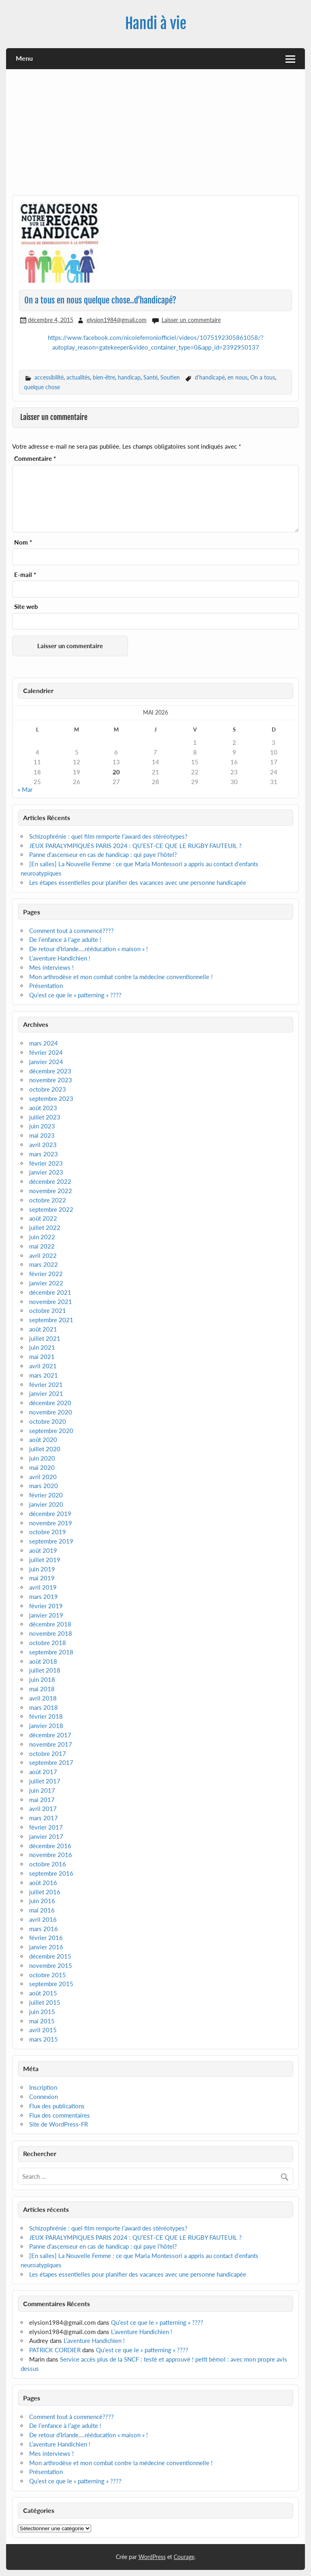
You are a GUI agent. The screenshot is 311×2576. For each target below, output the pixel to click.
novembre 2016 (50, 1854)
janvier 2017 (46, 1836)
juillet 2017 (44, 1781)
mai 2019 (42, 1578)
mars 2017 (43, 1817)
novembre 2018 (50, 1633)
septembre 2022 (51, 1209)
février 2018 (46, 1716)
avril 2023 (43, 1144)
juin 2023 (42, 1126)
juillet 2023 (44, 1117)
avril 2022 (43, 1255)
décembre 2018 (50, 1624)
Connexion (43, 2096)
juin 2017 (42, 1790)
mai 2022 (42, 1246)
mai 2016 (42, 1910)
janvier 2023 (46, 1172)
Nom (23, 542)
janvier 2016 (46, 1947)
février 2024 (46, 1052)
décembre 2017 (50, 1735)
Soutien (170, 377)
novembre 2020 (50, 1412)
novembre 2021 (50, 1301)
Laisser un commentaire (191, 319)
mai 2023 (42, 1135)
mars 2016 (43, 1928)
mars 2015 (43, 2039)
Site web (26, 607)
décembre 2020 (50, 1402)
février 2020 (46, 1495)
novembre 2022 (50, 1190)
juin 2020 (42, 1458)
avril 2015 (43, 2029)
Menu (24, 58)
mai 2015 (42, 2021)
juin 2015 (42, 2011)
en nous (237, 377)
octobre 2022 (47, 1200)
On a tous (262, 377)
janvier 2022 (46, 1283)
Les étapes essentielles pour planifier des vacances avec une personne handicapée (138, 882)
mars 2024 (43, 1043)
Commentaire (35, 459)
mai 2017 (42, 1799)
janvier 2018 (46, 1725)
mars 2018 (43, 1707)
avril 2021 (43, 1366)
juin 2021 (42, 1347)
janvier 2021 (46, 1393)
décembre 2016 (50, 1845)
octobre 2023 (47, 1089)
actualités (78, 377)
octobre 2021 (47, 1310)
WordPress (152, 2556)
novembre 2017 (50, 1744)
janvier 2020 (46, 1504)
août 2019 (43, 1550)
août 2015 (43, 1993)
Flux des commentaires (59, 2115)
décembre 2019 (50, 1513)
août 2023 (43, 1107)
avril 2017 (43, 1808)
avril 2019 (43, 1587)
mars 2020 (43, 1485)
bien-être (104, 377)
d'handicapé (210, 377)
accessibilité (49, 377)
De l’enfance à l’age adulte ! (65, 939)
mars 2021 (43, 1375)
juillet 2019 (44, 1559)
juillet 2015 (44, 2002)
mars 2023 (43, 1154)
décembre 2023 (50, 1071)
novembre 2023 (50, 1079)
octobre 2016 (47, 1864)
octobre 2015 (47, 1974)
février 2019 (46, 1605)
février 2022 (46, 1273)
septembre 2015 (51, 1983)
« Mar (25, 789)
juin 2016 (42, 1900)
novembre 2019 (50, 1523)
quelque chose (42, 387)
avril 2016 (43, 1919)
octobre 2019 (47, 1531)
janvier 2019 (46, 1615)
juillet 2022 (44, 1227)
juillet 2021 (44, 1338)
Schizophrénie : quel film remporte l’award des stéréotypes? (108, 836)
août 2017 (43, 1771)
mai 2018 (42, 1688)
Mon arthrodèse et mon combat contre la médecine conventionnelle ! (121, 976)
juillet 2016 (44, 1891)
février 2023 (46, 1163)
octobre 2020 (47, 1421)
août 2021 (43, 1329)
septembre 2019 (51, 1541)
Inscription (43, 2087)
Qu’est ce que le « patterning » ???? (75, 995)
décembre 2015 (50, 1956)
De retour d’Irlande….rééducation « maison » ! (88, 948)
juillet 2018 (44, 1670)
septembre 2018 (51, 1652)
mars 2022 (43, 1264)
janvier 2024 (46, 1061)
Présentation (46, 985)
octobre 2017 (47, 1753)
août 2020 (43, 1439)
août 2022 (43, 1218)
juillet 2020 (44, 1448)
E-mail (25, 575)
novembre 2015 (50, 1965)
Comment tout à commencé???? (71, 930)
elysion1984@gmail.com (117, 319)
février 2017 (46, 1827)
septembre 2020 (51, 1430)
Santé (150, 377)
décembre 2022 (50, 1181)
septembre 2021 (51, 1319)
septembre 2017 (51, 1762)
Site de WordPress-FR (58, 2124)
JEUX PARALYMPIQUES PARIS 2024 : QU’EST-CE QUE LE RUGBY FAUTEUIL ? (135, 845)
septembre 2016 (51, 1873)
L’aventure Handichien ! (59, 958)
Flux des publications (57, 2106)
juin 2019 (42, 1569)
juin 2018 (42, 1679)
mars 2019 (43, 1596)
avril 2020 (43, 1476)
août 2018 (43, 1661)
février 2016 (46, 1937)
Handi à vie (155, 23)
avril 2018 (43, 1698)
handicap (129, 377)
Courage (184, 2556)
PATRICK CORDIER (55, 2349)
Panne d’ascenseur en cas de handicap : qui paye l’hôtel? (103, 854)
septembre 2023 (51, 1098)
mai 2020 (42, 1467)
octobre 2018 (47, 1642)
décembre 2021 (50, 1292)
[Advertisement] (156, 135)
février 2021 (46, 1384)
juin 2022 (42, 1236)
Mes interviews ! (51, 967)
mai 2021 (42, 1356)
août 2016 (43, 1882)
